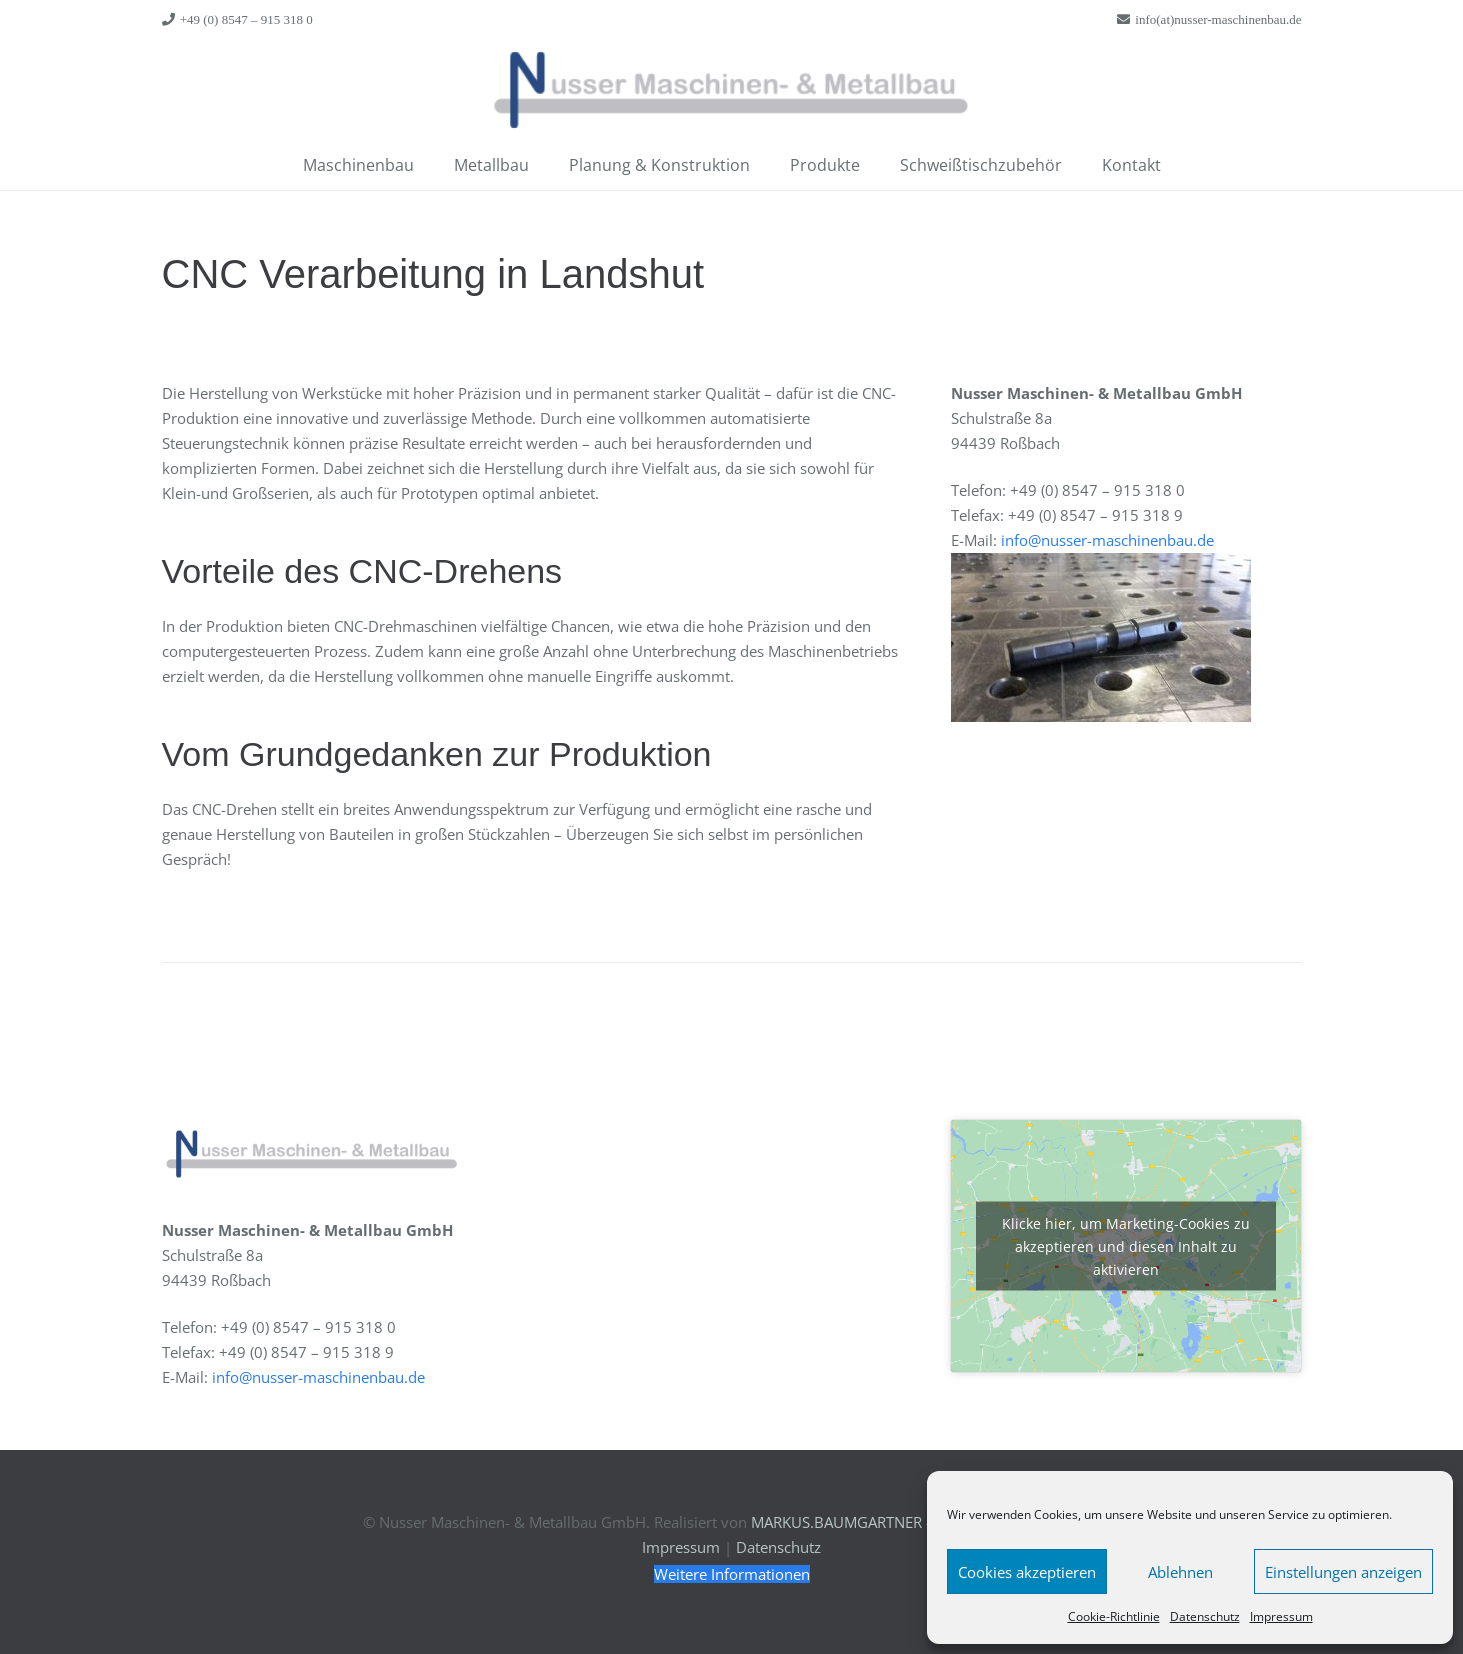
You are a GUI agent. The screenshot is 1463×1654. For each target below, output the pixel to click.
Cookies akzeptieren (1027, 1572)
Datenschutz (1205, 1616)
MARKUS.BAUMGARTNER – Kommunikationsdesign (926, 1522)
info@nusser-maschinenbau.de (1107, 540)
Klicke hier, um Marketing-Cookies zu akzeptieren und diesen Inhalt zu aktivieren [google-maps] (1126, 1245)
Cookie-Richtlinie (1114, 1616)
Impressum (1281, 1616)
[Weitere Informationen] (732, 1574)
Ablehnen (1180, 1572)
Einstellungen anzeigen (1343, 1572)
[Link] (731, 90)
